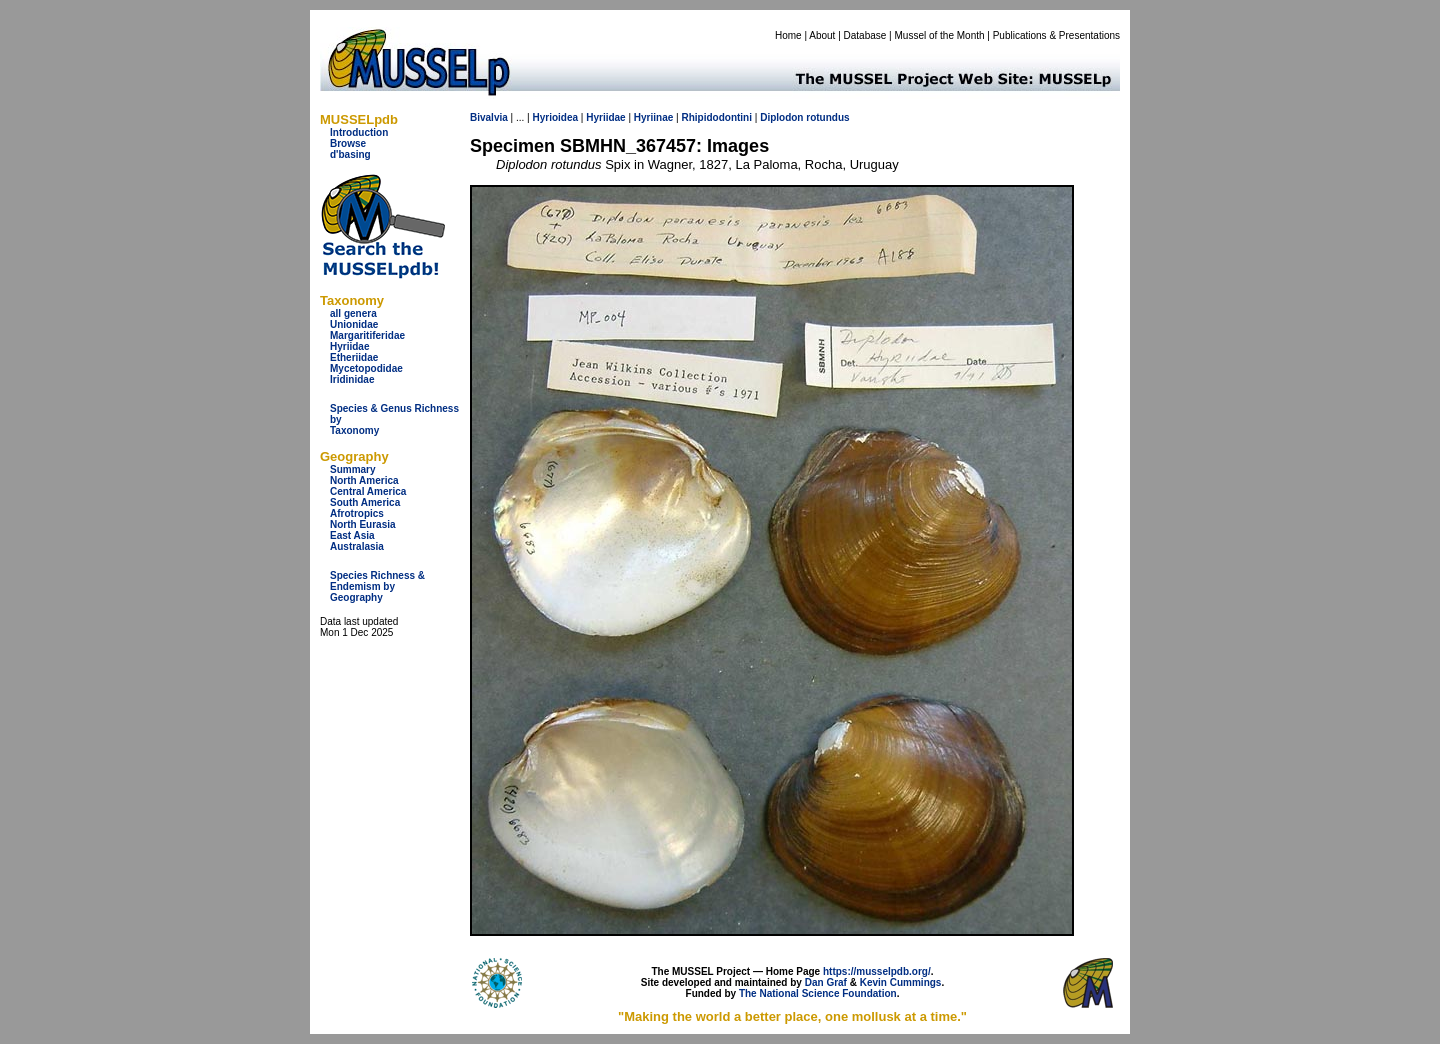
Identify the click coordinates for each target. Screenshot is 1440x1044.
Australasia (357, 546)
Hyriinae (653, 117)
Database (865, 35)
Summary (353, 469)
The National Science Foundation (818, 993)
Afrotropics (357, 513)
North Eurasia (363, 524)
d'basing (350, 154)
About (822, 35)
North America (364, 480)
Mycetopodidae (366, 368)
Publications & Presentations (1056, 35)
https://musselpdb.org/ (877, 971)
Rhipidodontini (716, 117)
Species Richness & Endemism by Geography (377, 586)
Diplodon (781, 117)
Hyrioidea (555, 117)
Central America (368, 491)
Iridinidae (352, 379)
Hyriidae (349, 346)
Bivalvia (489, 117)
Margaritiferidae (367, 335)
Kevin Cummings (901, 982)
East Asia (352, 535)
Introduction (359, 132)
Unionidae (354, 324)
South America (365, 502)
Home (788, 35)
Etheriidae (354, 357)
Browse (348, 143)
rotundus (827, 117)
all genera (353, 313)
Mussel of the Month (940, 35)
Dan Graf (826, 982)
